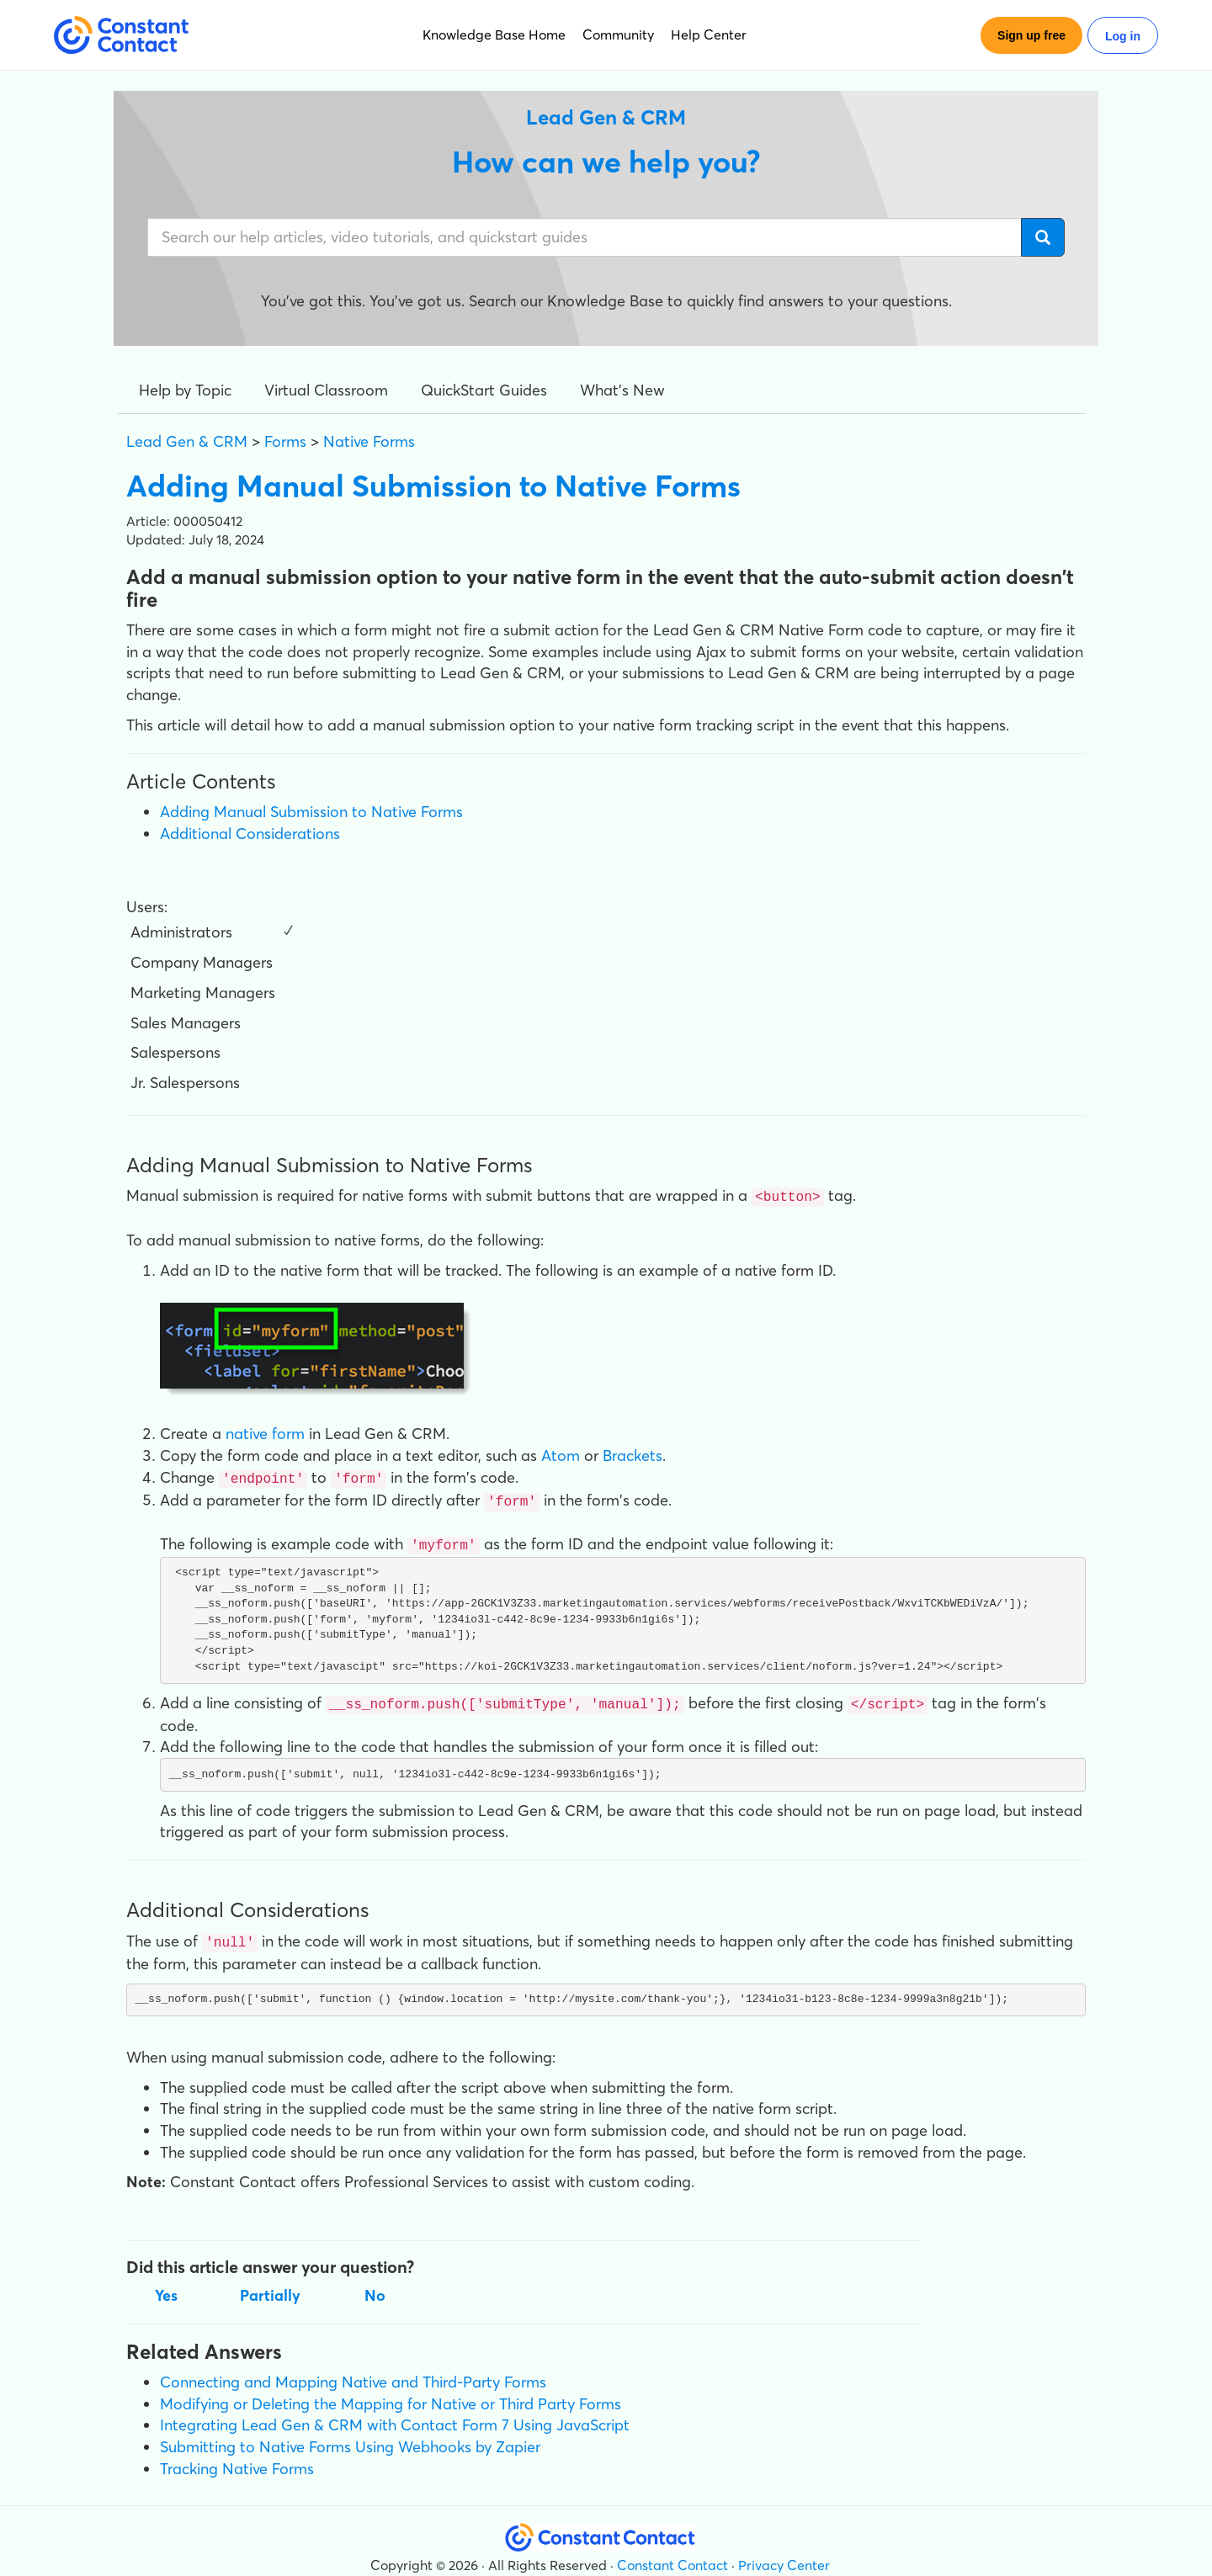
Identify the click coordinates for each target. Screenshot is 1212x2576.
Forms (285, 441)
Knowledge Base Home (494, 34)
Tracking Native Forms (237, 2461)
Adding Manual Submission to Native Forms (311, 811)
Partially (270, 2287)
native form (265, 1432)
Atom (560, 1453)
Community (618, 34)
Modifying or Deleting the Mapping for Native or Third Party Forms (390, 2396)
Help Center (709, 34)
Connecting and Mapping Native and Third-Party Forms (353, 2374)
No (374, 2287)
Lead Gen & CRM (186, 441)
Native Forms (369, 441)
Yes (166, 2287)
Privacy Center (784, 2557)
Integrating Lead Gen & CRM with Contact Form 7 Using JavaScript (395, 2418)
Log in (1122, 36)
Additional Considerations (250, 833)
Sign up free (1031, 35)
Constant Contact (672, 2557)
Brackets (632, 1453)
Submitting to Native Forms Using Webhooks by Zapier (350, 2439)
